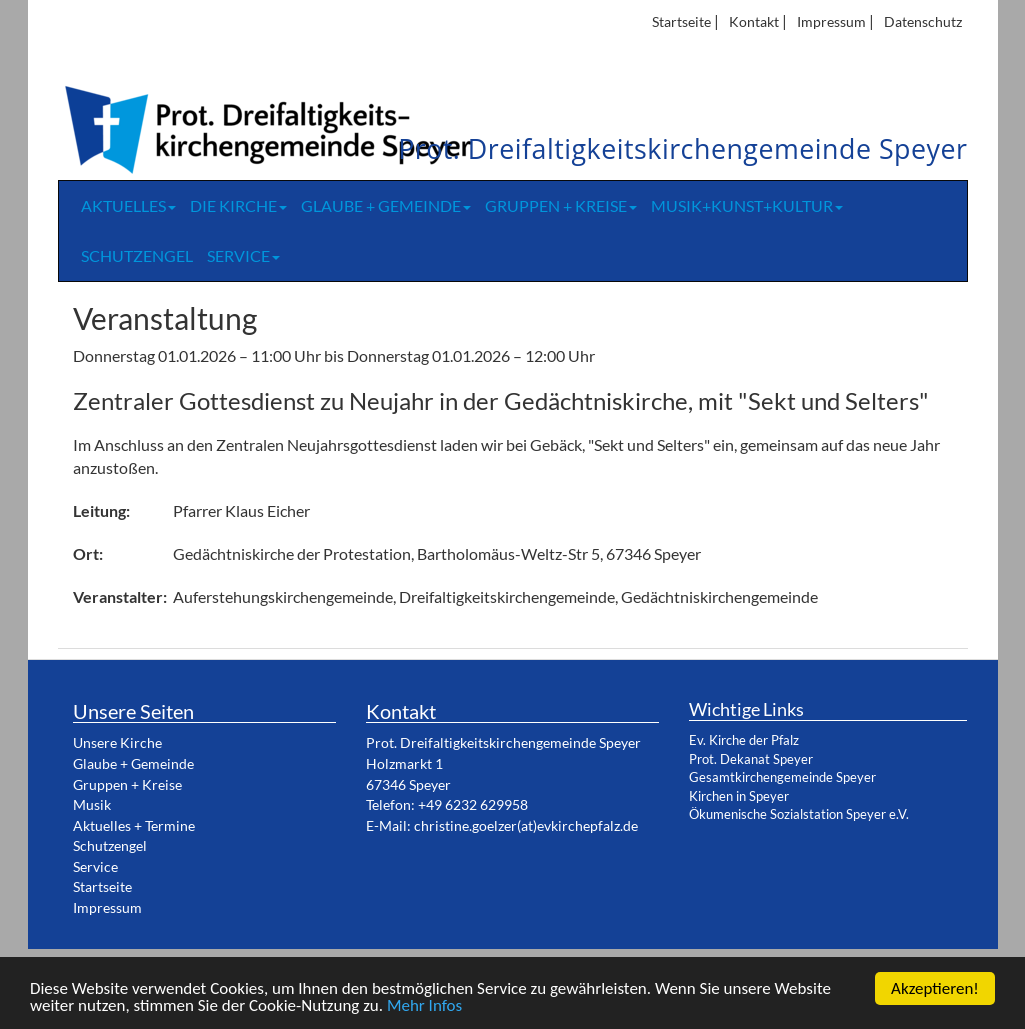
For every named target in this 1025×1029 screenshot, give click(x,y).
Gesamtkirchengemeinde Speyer (782, 777)
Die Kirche (238, 205)
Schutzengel (137, 255)
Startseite (681, 21)
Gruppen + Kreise (561, 205)
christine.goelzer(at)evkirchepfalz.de (526, 825)
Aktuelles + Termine (134, 825)
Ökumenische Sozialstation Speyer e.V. (799, 814)
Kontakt (754, 21)
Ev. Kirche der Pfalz (744, 740)
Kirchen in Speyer (739, 796)
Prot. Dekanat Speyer (751, 759)
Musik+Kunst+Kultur (747, 205)
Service (243, 255)
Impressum (831, 21)
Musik (92, 804)
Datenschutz (923, 21)
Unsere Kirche (117, 742)
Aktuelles (128, 205)
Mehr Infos (424, 1007)
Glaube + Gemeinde (386, 205)
